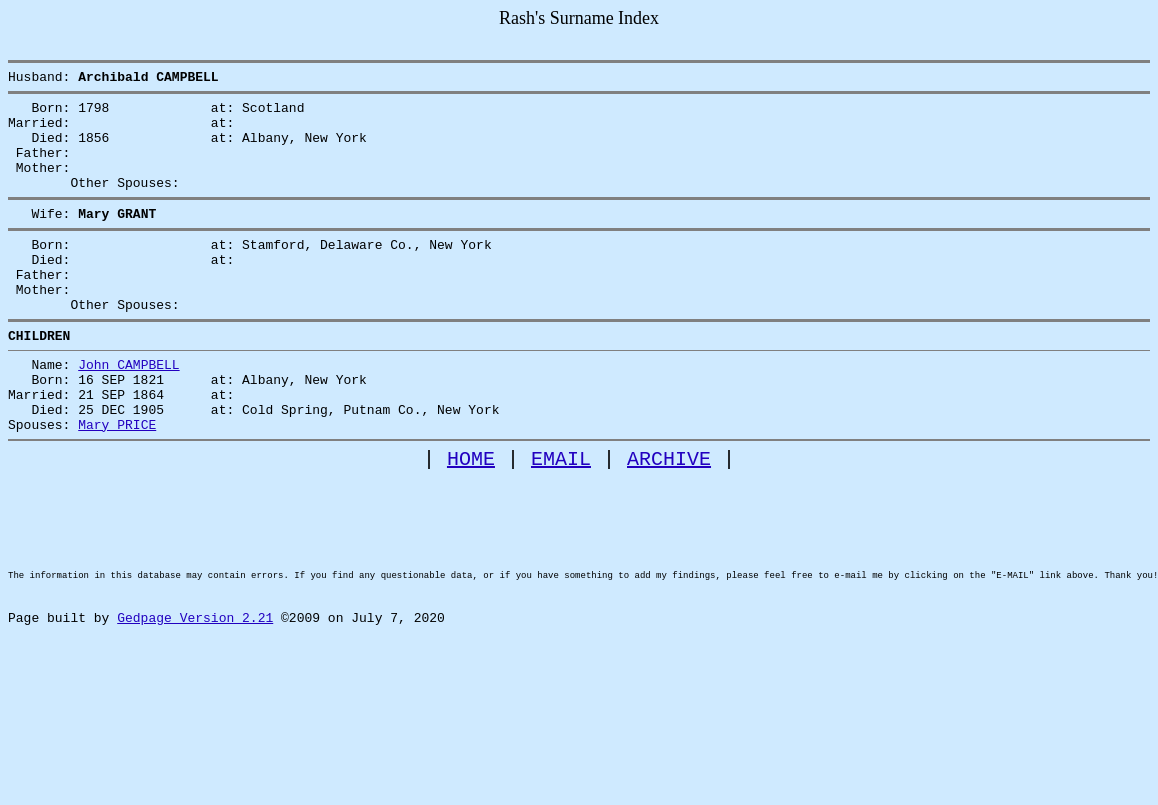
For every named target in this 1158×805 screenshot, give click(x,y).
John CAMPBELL (128, 409)
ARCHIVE (669, 518)
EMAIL (561, 518)
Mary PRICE (117, 481)
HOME (471, 518)
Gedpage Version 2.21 (195, 711)
